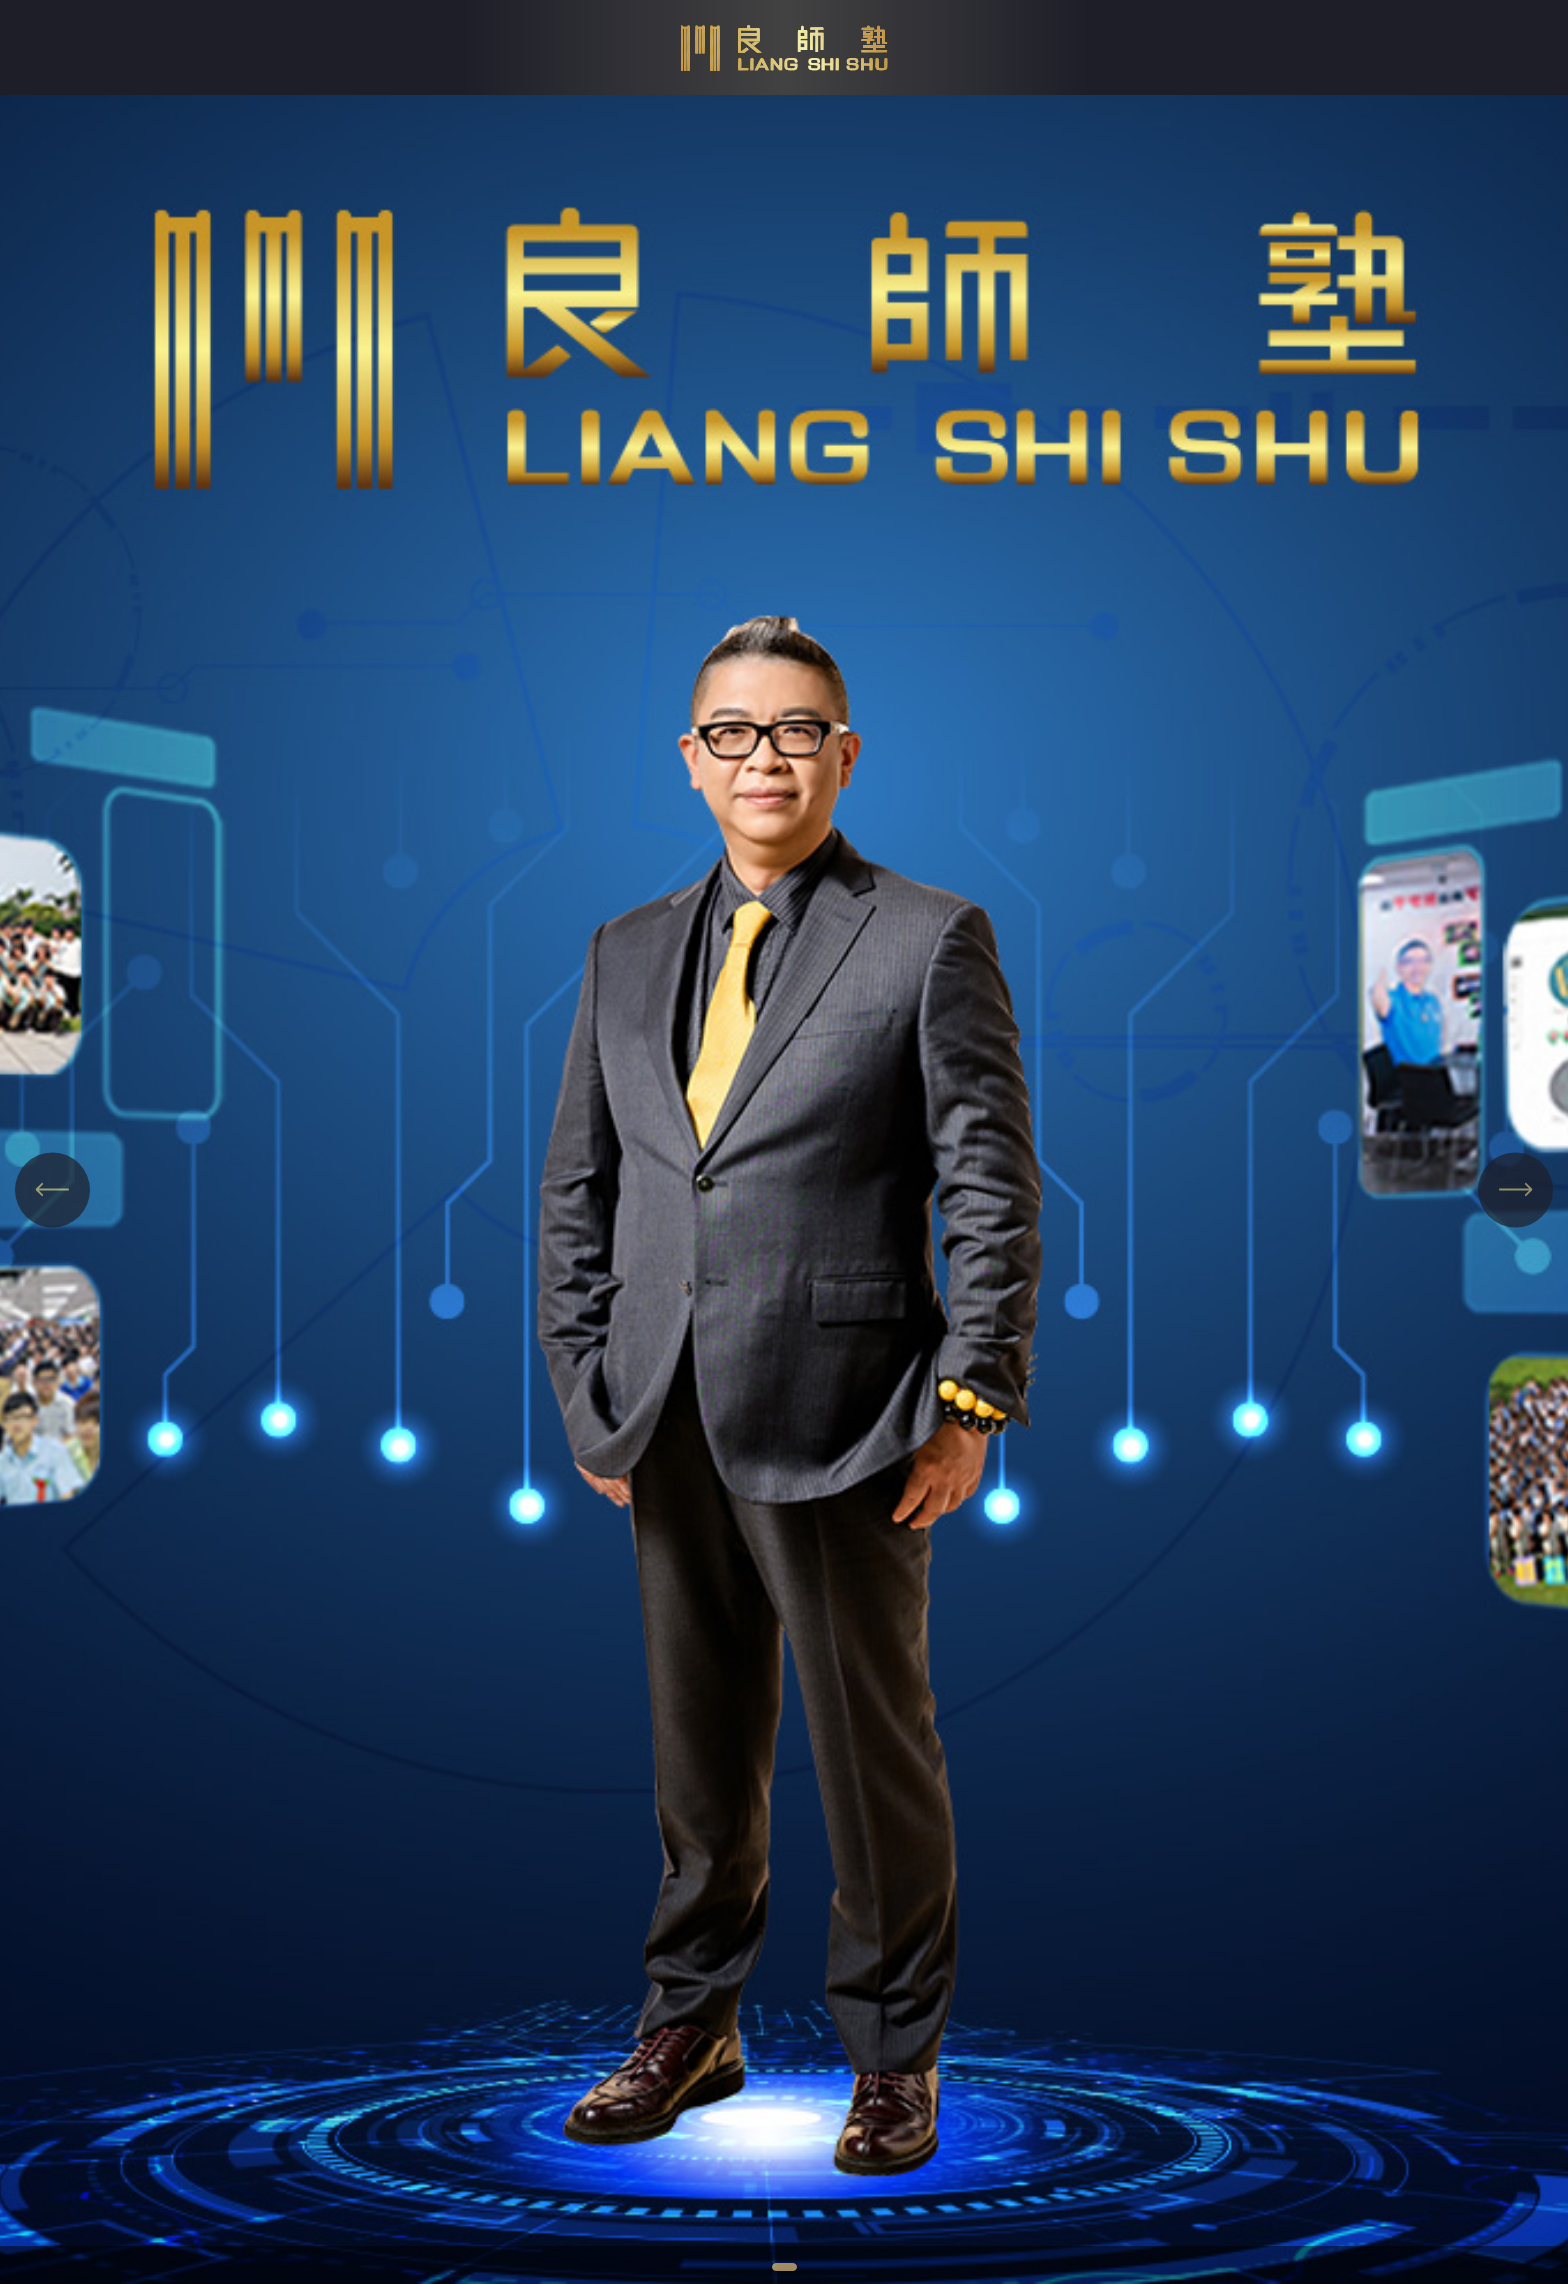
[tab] (784, 2267)
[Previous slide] (52, 1189)
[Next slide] (1515, 1189)
